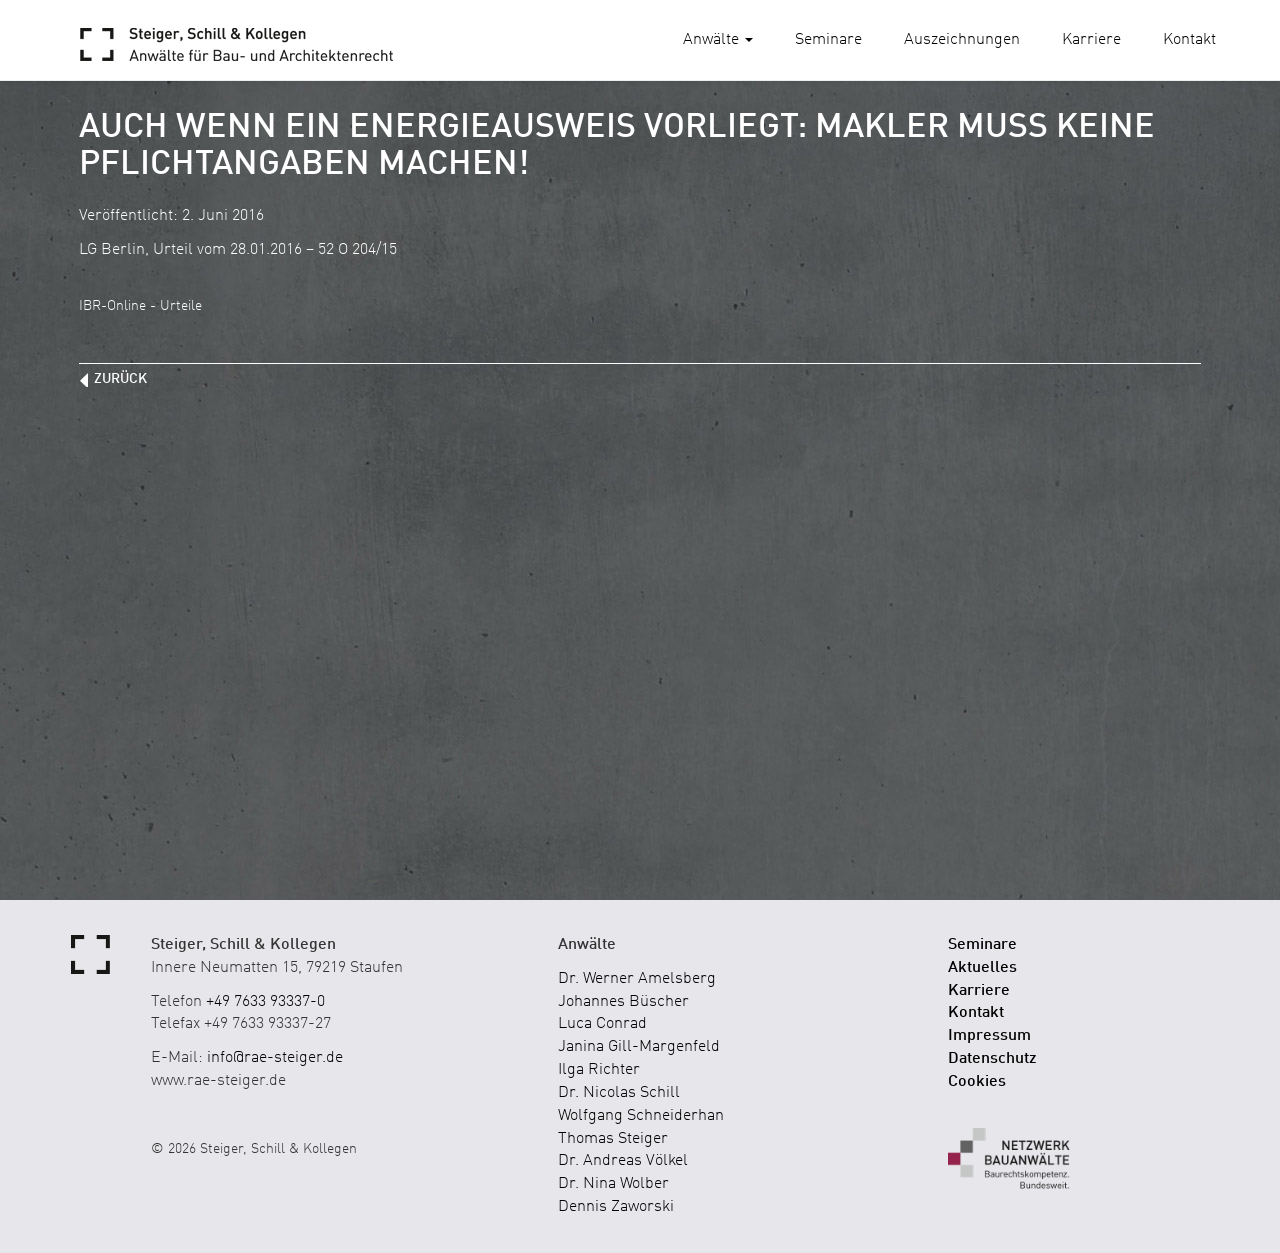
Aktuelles (982, 968)
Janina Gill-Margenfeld (639, 1047)
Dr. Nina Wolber (613, 1184)
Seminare (828, 40)
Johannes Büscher (623, 1002)
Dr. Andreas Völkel (623, 1161)
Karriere (1091, 40)
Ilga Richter (599, 1070)
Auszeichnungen (962, 40)
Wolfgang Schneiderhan (641, 1116)
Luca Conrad (602, 1024)
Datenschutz (992, 1059)
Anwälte (718, 40)
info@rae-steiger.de (275, 1058)
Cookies (977, 1082)
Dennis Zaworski (616, 1207)
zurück (120, 379)
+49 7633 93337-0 (265, 1002)
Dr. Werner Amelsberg (637, 979)
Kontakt (1189, 40)
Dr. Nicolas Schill (619, 1093)
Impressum (989, 1036)
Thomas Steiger (613, 1139)
